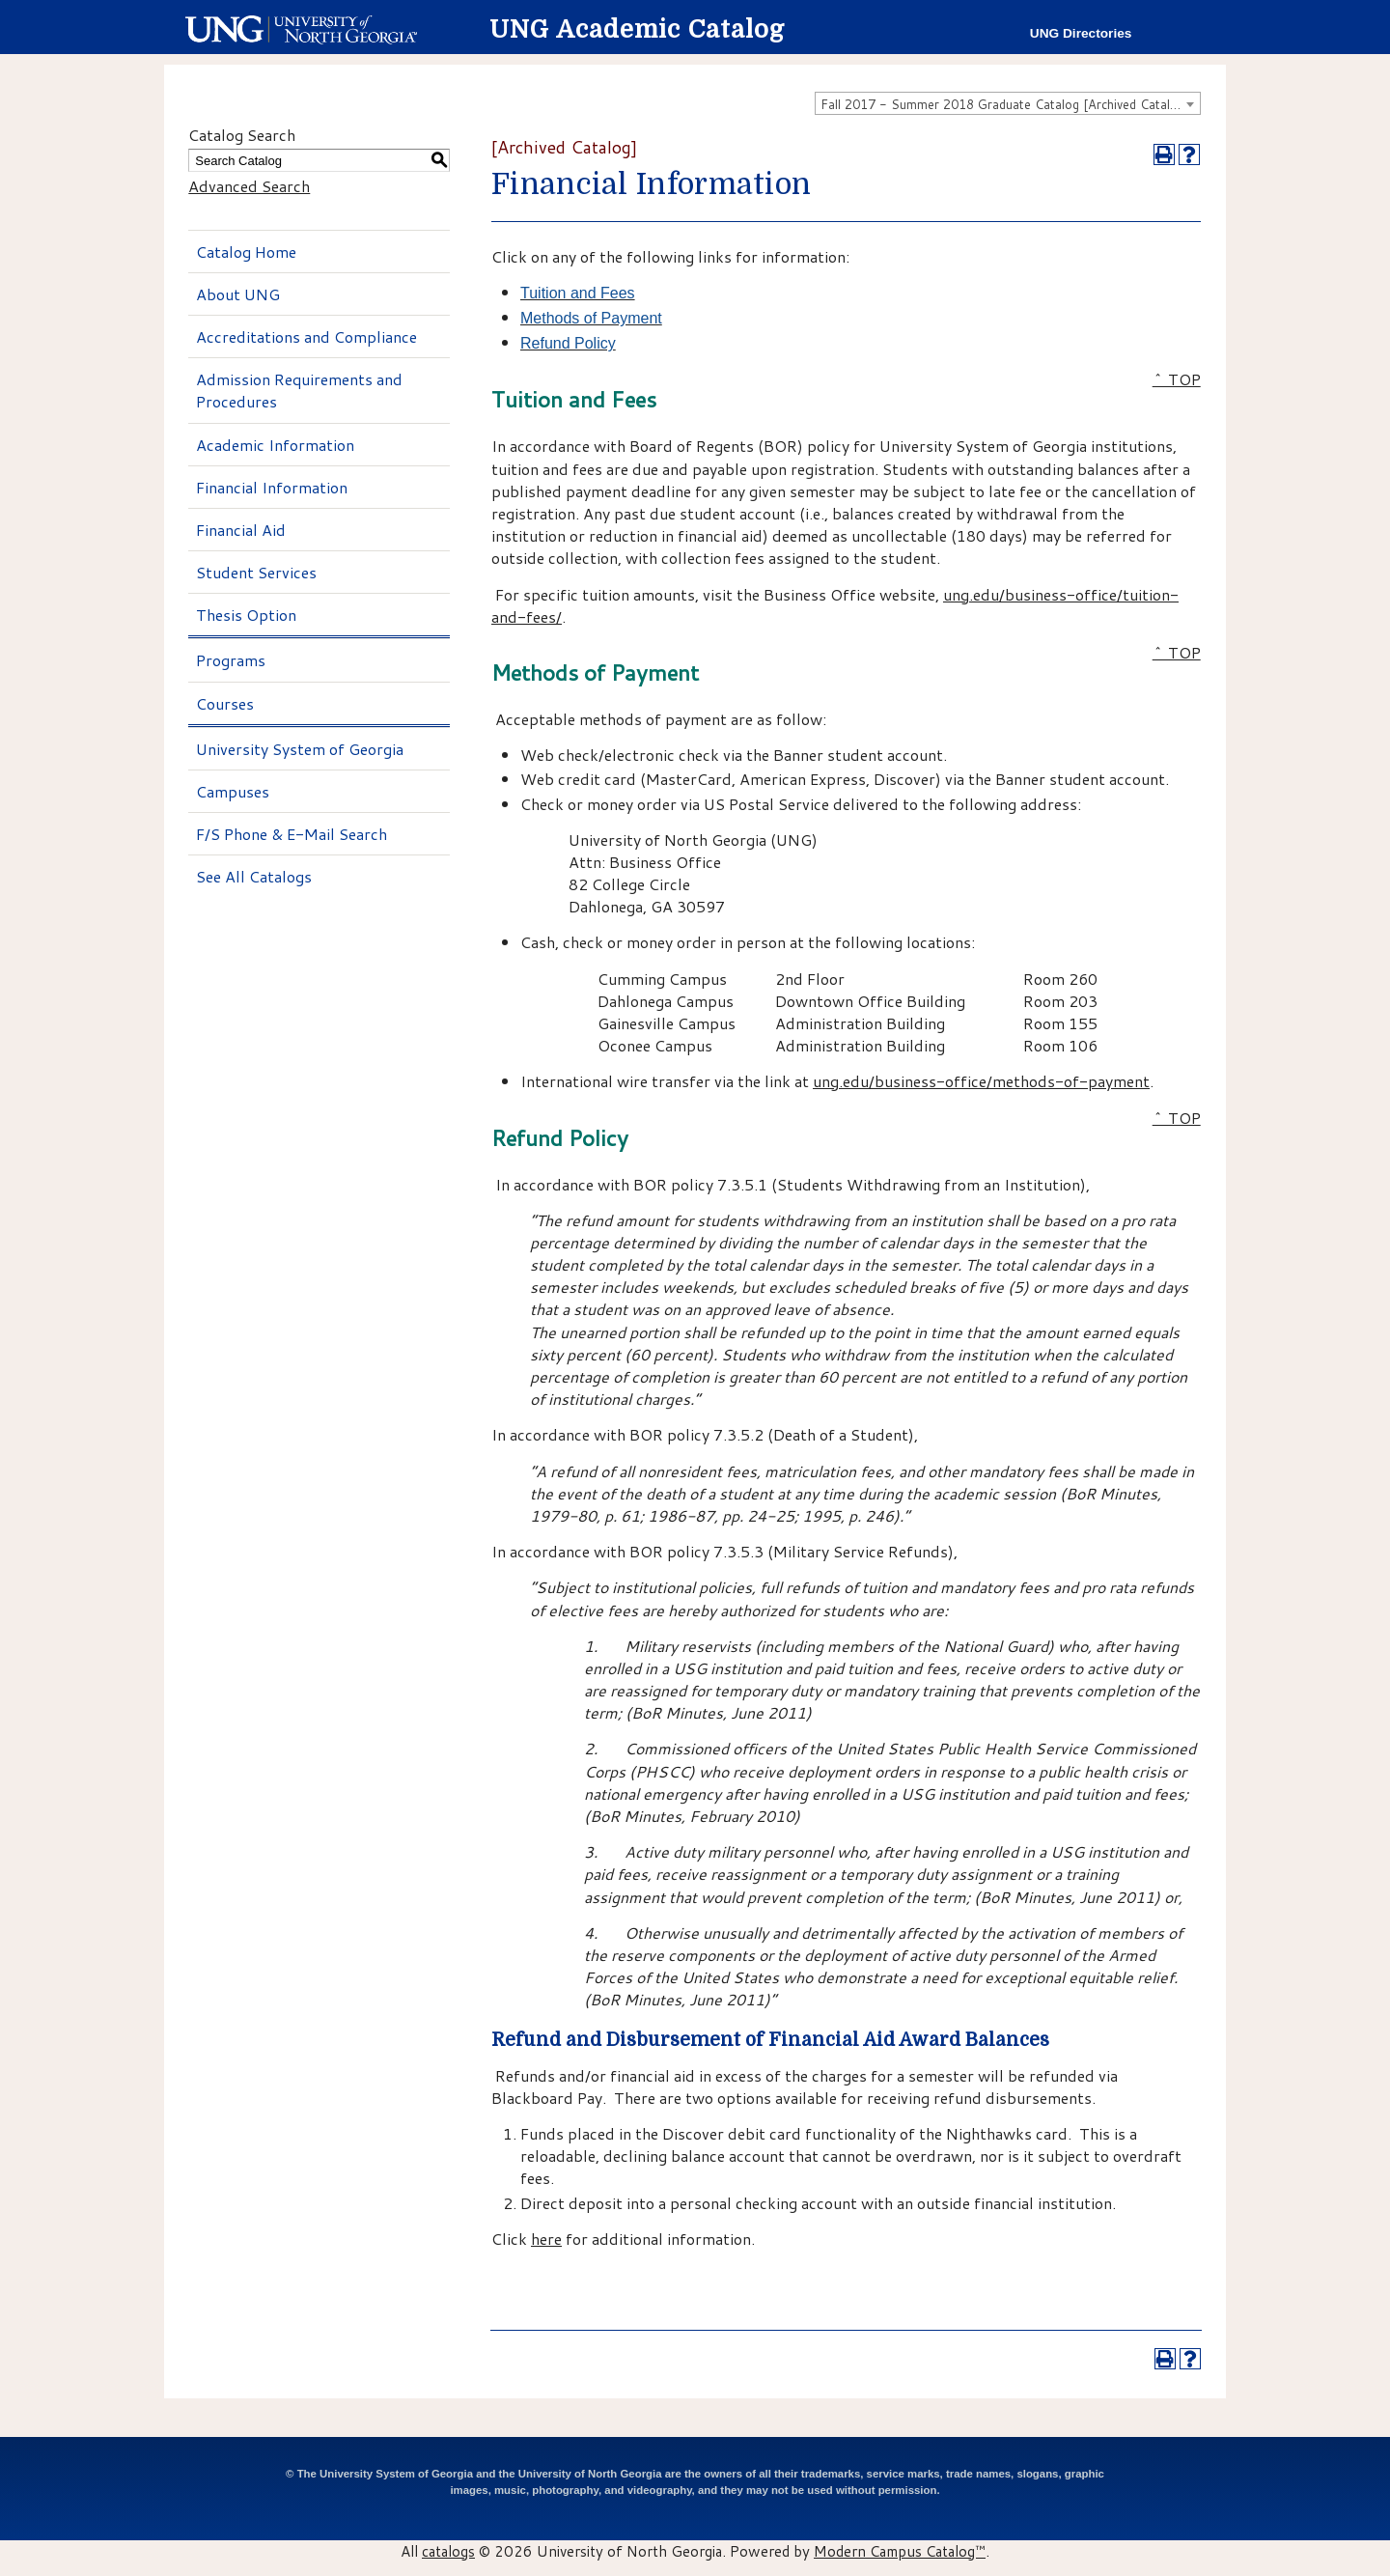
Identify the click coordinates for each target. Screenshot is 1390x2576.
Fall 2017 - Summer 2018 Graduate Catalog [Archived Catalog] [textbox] (1004, 104)
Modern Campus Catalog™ (900, 2551)
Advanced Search (249, 186)
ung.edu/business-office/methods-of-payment (981, 1081)
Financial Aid (241, 529)
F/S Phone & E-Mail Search (291, 834)
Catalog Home (246, 251)
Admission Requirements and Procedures (299, 390)
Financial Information (272, 487)
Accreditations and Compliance (306, 336)
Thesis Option (246, 614)
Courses (225, 703)
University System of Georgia (299, 749)
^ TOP (1177, 379)
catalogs (448, 2551)
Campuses (232, 791)
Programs (230, 660)
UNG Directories (1081, 33)
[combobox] (1008, 103)
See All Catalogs (254, 876)
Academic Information (275, 445)
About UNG (238, 294)
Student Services (256, 572)
